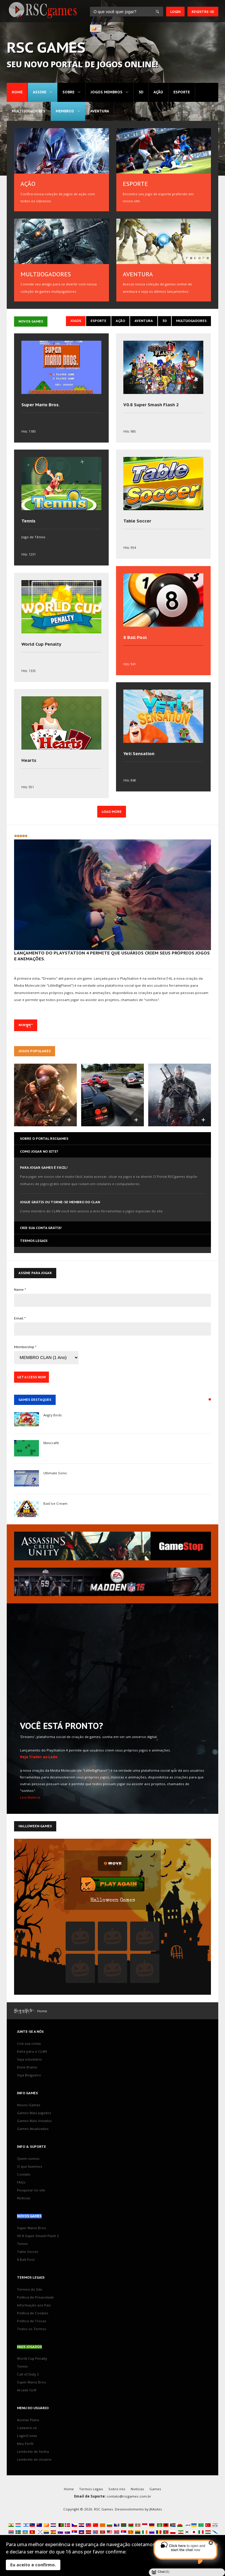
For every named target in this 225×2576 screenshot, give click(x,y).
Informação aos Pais (34, 2305)
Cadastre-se (27, 2428)
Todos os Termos (31, 2329)
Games (155, 2489)
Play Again (118, 1884)
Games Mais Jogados (34, 2113)
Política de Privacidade (35, 2297)
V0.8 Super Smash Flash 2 (151, 404)
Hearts (28, 760)
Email (19, 1318)
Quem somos (28, 2158)
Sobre (68, 92)
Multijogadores (28, 111)
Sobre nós (116, 2489)
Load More (112, 811)
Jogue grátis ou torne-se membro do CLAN (60, 1202)
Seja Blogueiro (29, 2075)
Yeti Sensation (138, 753)
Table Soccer (137, 521)
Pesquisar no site (31, 2190)
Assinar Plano (28, 2420)
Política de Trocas (31, 2321)
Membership (25, 1347)
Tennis (28, 521)
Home (17, 92)
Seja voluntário (29, 2059)
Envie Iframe (27, 2067)
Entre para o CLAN (32, 2051)
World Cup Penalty (41, 644)
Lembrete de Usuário (34, 2459)
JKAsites (155, 2509)
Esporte (181, 92)
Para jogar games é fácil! (43, 1167)
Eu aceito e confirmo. (33, 2565)
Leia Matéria (30, 1797)
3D (141, 92)
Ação (158, 92)
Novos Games (28, 2105)
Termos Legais (91, 2489)
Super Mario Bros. (40, 404)
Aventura (99, 111)
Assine (39, 92)
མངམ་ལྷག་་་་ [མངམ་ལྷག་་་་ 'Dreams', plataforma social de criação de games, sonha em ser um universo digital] (25, 1025)
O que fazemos (29, 2166)
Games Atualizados (33, 2128)
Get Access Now (31, 1377)
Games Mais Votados (34, 2121)
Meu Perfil (25, 2443)
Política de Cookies (32, 2313)
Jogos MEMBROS (106, 92)
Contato (23, 2174)
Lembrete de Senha (33, 2451)
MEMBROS (65, 111)
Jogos (75, 320)
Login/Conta (27, 2435)
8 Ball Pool (135, 637)
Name (20, 1289)
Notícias (23, 2198)
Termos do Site (29, 2289)
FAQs (21, 2182)
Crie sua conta (29, 2043)
